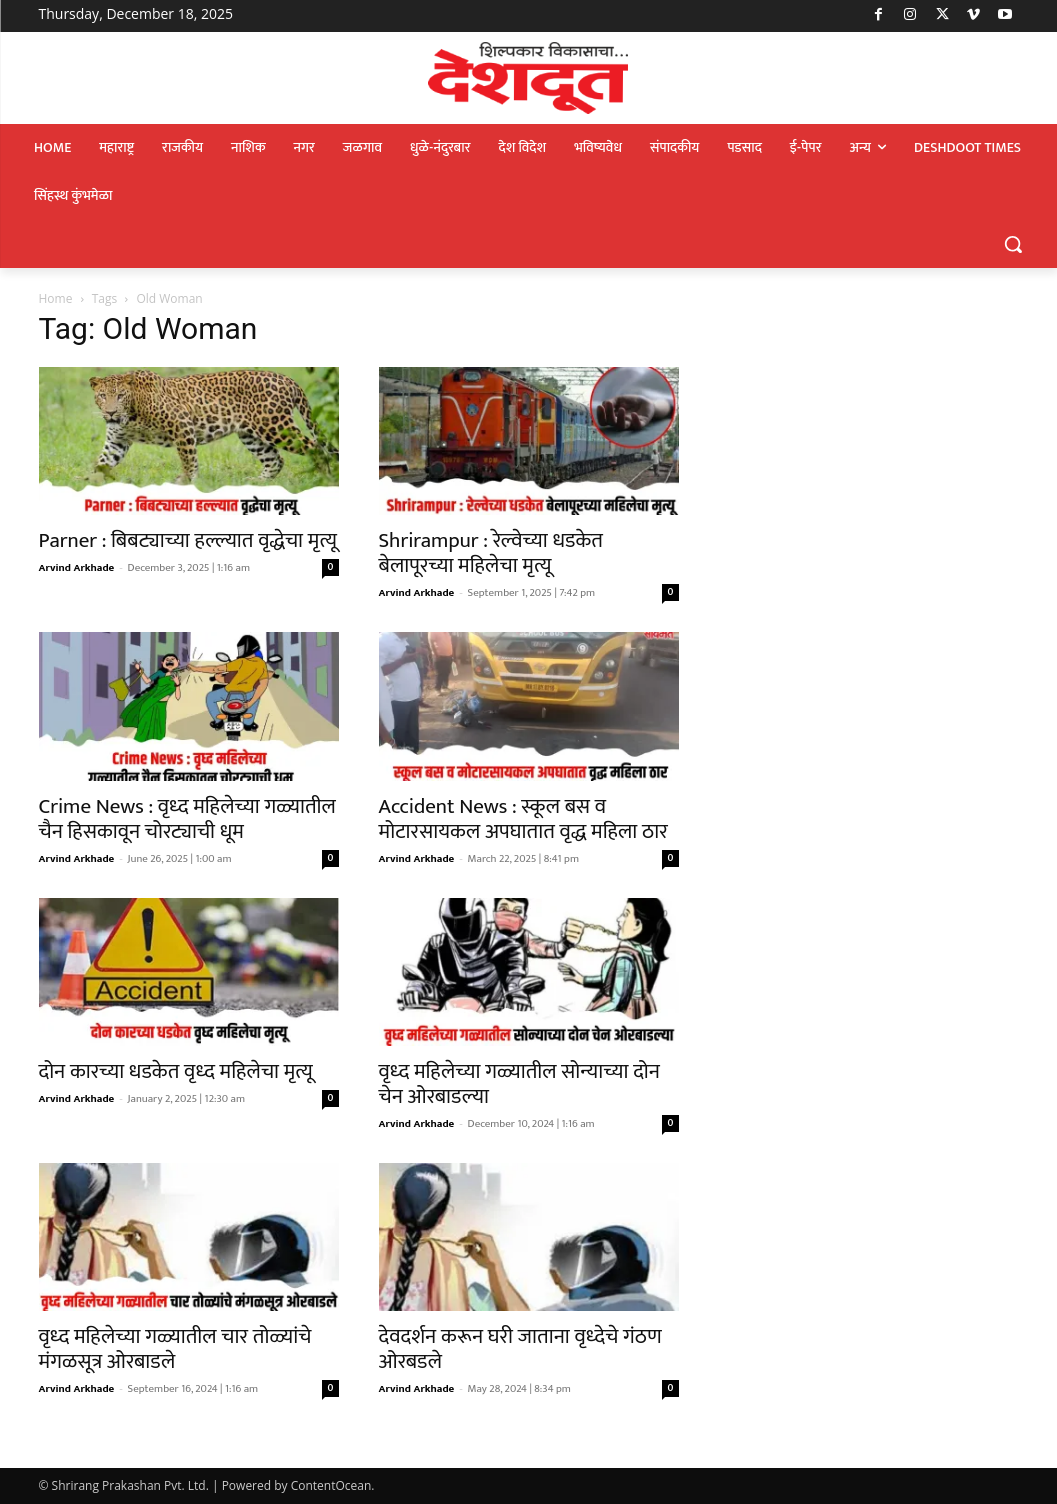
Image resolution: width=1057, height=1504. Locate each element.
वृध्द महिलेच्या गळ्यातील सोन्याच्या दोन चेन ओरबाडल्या (519, 1084)
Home (56, 298)
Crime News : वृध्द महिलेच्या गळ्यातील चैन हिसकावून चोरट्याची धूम (187, 819)
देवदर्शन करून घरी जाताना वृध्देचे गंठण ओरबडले (520, 1349)
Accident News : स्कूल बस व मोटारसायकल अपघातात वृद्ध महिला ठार (523, 819)
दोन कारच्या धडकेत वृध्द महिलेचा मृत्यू (176, 1071)
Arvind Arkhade (77, 568)
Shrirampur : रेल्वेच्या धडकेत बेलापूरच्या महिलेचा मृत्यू (491, 553)
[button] (1013, 244)
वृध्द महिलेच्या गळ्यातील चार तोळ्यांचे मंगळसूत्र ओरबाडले (175, 1349)
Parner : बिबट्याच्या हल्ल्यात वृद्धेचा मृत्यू (188, 540)
